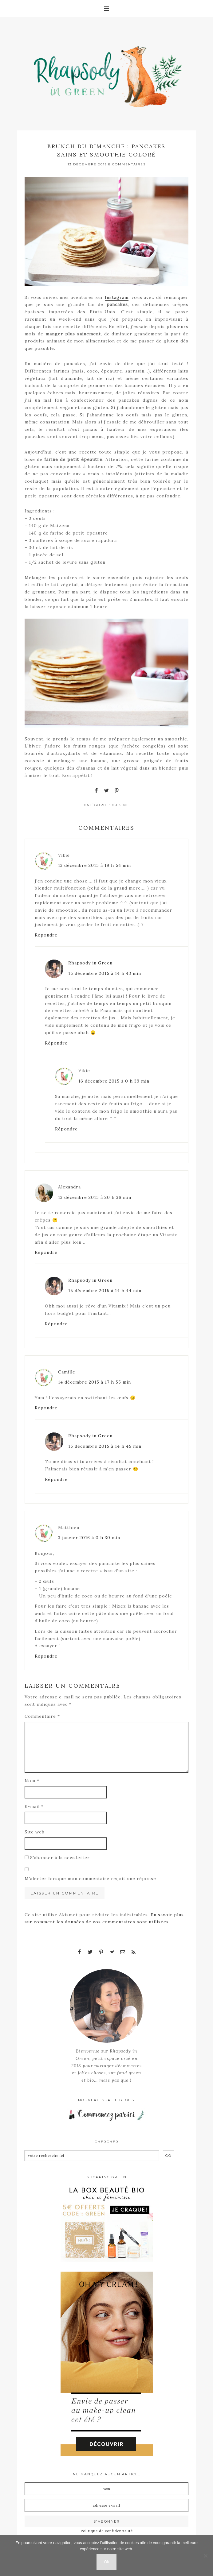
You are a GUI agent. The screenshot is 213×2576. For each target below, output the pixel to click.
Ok (106, 2561)
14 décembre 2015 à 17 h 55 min (94, 1382)
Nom (32, 1780)
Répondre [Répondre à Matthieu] (46, 1656)
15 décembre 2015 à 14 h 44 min (104, 1290)
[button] (106, 8)
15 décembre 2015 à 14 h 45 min (104, 1446)
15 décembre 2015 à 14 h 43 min (104, 973)
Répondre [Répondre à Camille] (46, 1408)
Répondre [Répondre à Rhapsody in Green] (56, 1043)
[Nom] (106, 2488)
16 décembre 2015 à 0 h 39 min (113, 1081)
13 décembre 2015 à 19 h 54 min (94, 865)
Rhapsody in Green (111, 73)
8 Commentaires (127, 164)
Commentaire (42, 1716)
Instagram (116, 297)
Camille (66, 1372)
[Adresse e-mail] (106, 2505)
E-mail (34, 1806)
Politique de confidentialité (107, 2531)
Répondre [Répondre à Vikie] (46, 935)
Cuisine (120, 805)
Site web (35, 1832)
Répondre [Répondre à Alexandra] (46, 1252)
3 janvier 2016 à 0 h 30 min (89, 1537)
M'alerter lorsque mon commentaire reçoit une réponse (90, 1878)
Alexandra (69, 1187)
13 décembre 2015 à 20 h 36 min (94, 1197)
